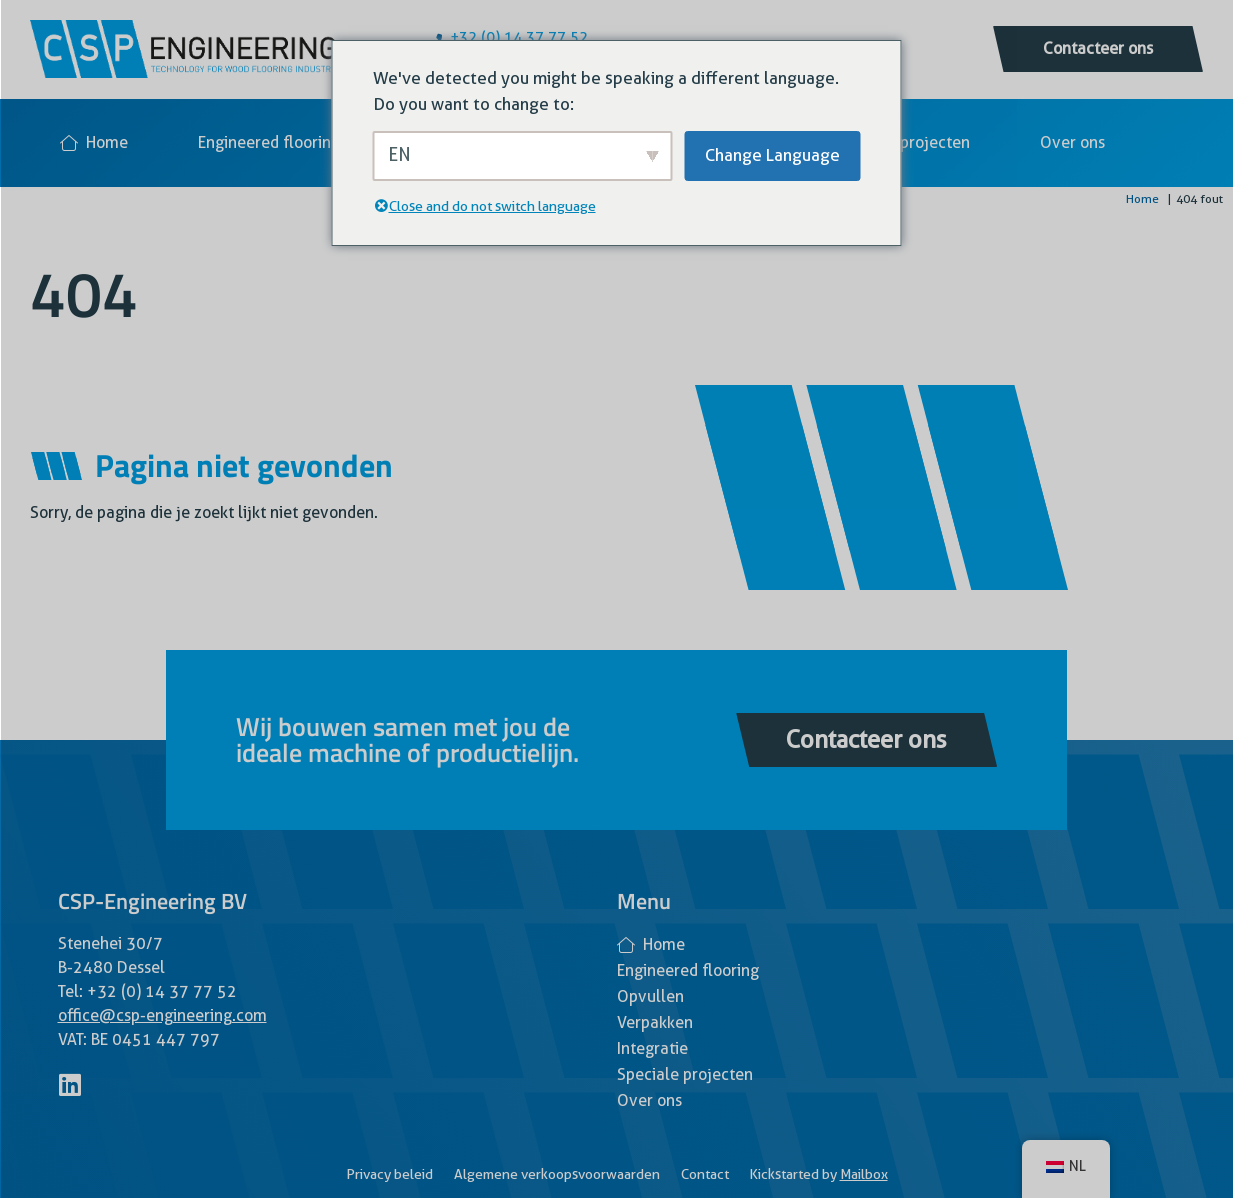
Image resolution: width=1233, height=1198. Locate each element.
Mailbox (864, 1174)
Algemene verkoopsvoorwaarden (557, 1174)
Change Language (772, 155)
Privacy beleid (389, 1174)
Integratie (652, 1048)
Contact (705, 1174)
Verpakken (655, 1022)
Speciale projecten (902, 142)
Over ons (1072, 142)
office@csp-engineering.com (162, 1015)
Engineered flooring (269, 142)
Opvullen (650, 996)
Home (94, 142)
